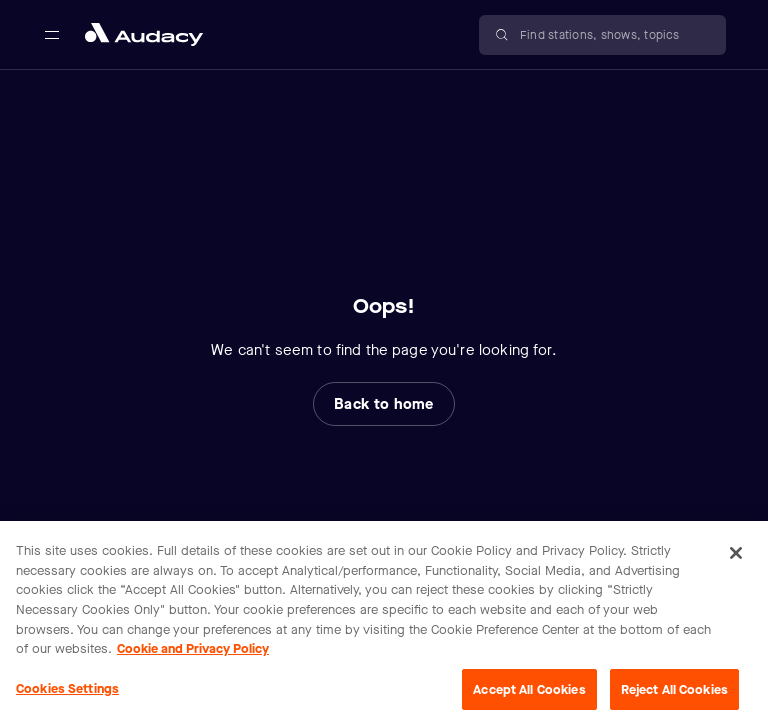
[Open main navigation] (52, 35)
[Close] (736, 559)
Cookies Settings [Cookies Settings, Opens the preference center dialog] (67, 693)
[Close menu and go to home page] (144, 34)
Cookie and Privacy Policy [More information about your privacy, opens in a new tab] (193, 653)
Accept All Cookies (529, 694)
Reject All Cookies (674, 694)
